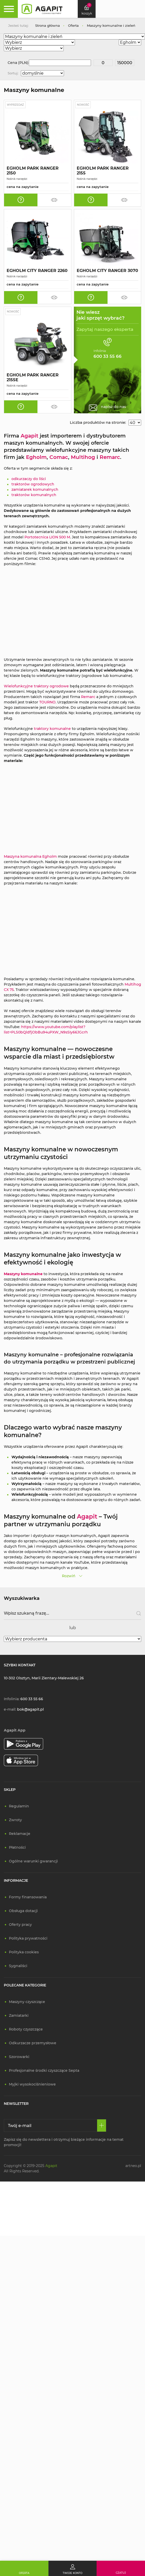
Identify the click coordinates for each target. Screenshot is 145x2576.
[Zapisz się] (101, 2125)
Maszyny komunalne (23, 1274)
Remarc (110, 457)
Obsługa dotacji (23, 1911)
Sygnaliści (18, 1966)
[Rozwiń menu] (9, 9)
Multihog (84, 457)
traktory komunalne (52, 728)
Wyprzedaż (15, 104)
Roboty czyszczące (26, 2029)
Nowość (83, 104)
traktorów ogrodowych (32, 484)
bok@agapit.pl (30, 1709)
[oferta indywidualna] (20, 200)
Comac (58, 457)
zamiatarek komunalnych (34, 489)
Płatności (17, 1847)
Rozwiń (72, 1575)
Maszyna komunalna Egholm (30, 856)
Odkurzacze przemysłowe (32, 2043)
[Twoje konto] (72, 2568)
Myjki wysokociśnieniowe (32, 2084)
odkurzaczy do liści (28, 478)
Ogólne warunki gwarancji (33, 1861)
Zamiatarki (19, 2015)
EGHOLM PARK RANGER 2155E (33, 377)
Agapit (30, 436)
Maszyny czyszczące (27, 2001)
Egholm (36, 457)
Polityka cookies (24, 1952)
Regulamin (19, 1806)
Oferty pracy (20, 1924)
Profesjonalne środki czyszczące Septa (44, 2070)
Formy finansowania (28, 1897)
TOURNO (47, 702)
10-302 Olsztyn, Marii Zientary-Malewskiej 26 (44, 1678)
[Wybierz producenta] (72, 1639)
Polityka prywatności (28, 1938)
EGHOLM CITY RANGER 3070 (107, 270)
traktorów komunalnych (33, 495)
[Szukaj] (136, 1613)
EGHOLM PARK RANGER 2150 (33, 170)
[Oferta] (24, 2568)
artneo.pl (133, 2165)
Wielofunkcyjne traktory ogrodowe (36, 686)
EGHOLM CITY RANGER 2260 (37, 270)
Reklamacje (19, 1833)
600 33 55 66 (31, 1699)
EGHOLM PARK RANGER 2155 (103, 170)
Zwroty (15, 1820)
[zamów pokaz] (54, 200)
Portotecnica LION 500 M (47, 537)
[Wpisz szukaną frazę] (72, 1613)
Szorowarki (19, 2056)
